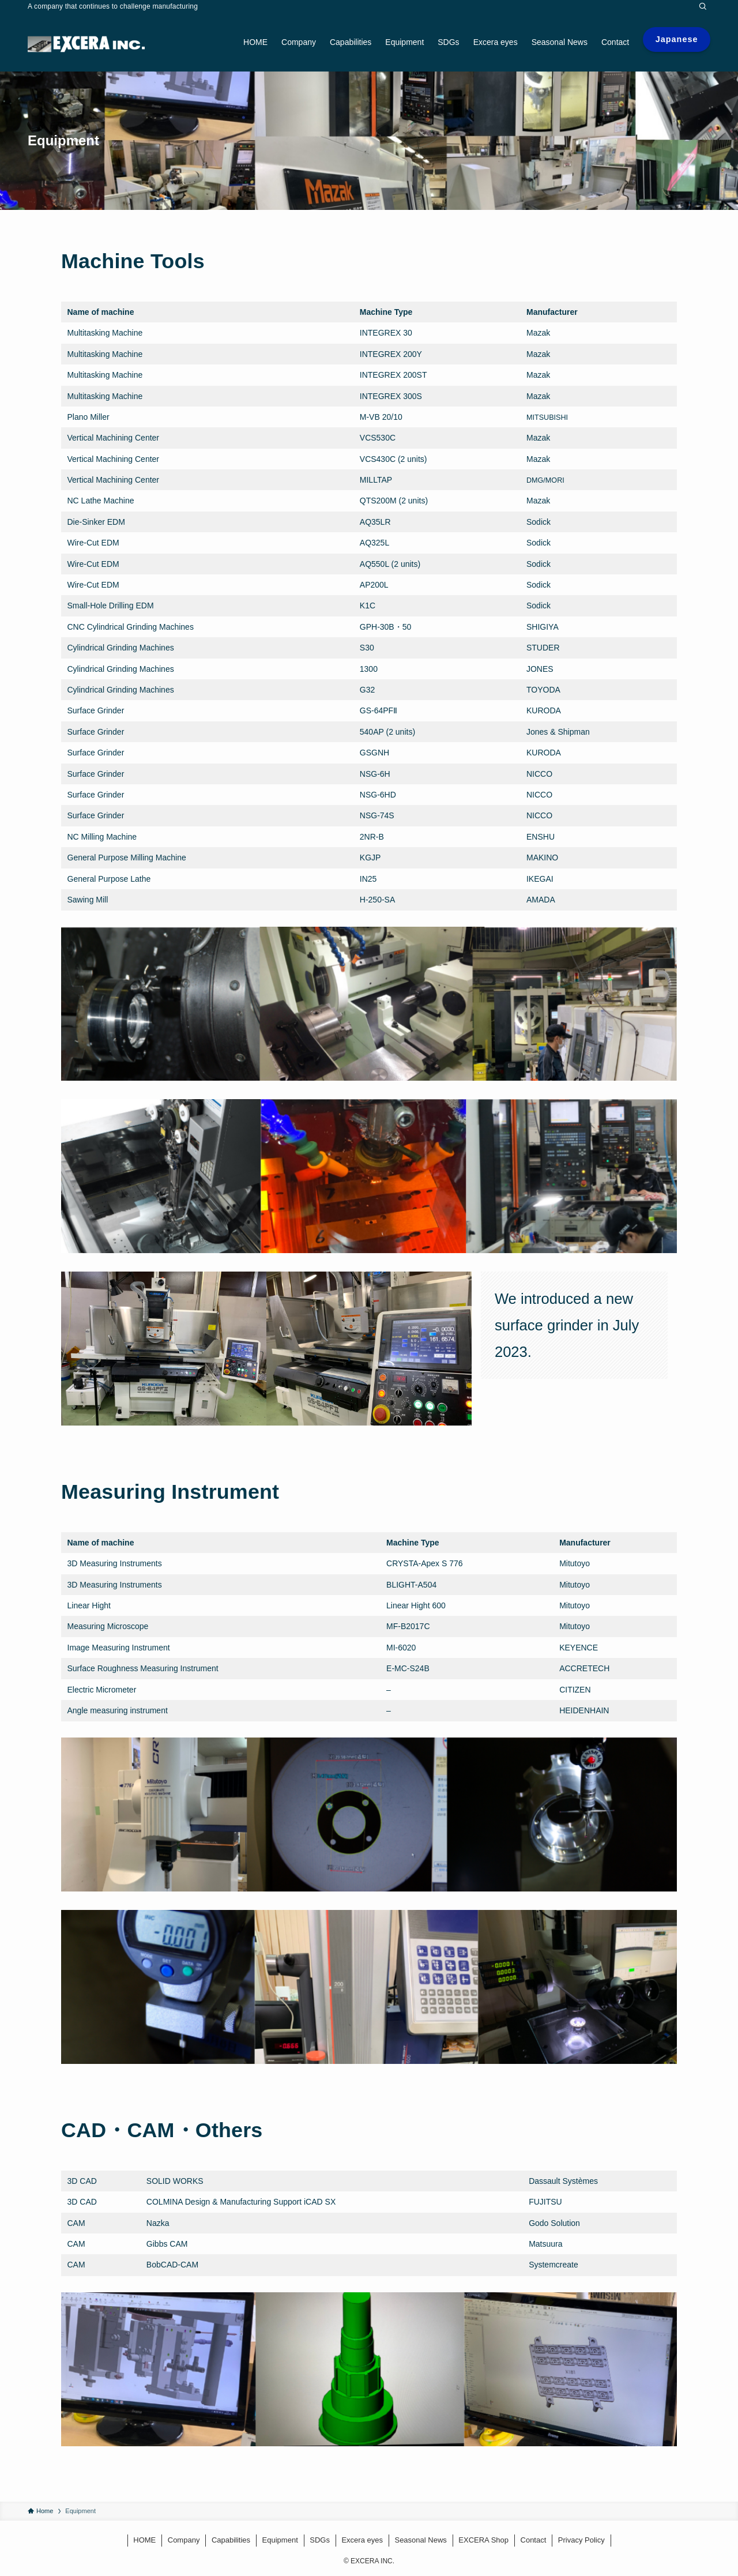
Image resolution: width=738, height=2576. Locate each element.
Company (184, 2540)
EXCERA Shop (483, 2540)
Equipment (280, 2540)
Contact (534, 2540)
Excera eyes (362, 2540)
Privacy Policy (581, 2540)
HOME (144, 2540)
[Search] (702, 6)
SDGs (320, 2540)
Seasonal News (420, 2540)
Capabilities (231, 2540)
